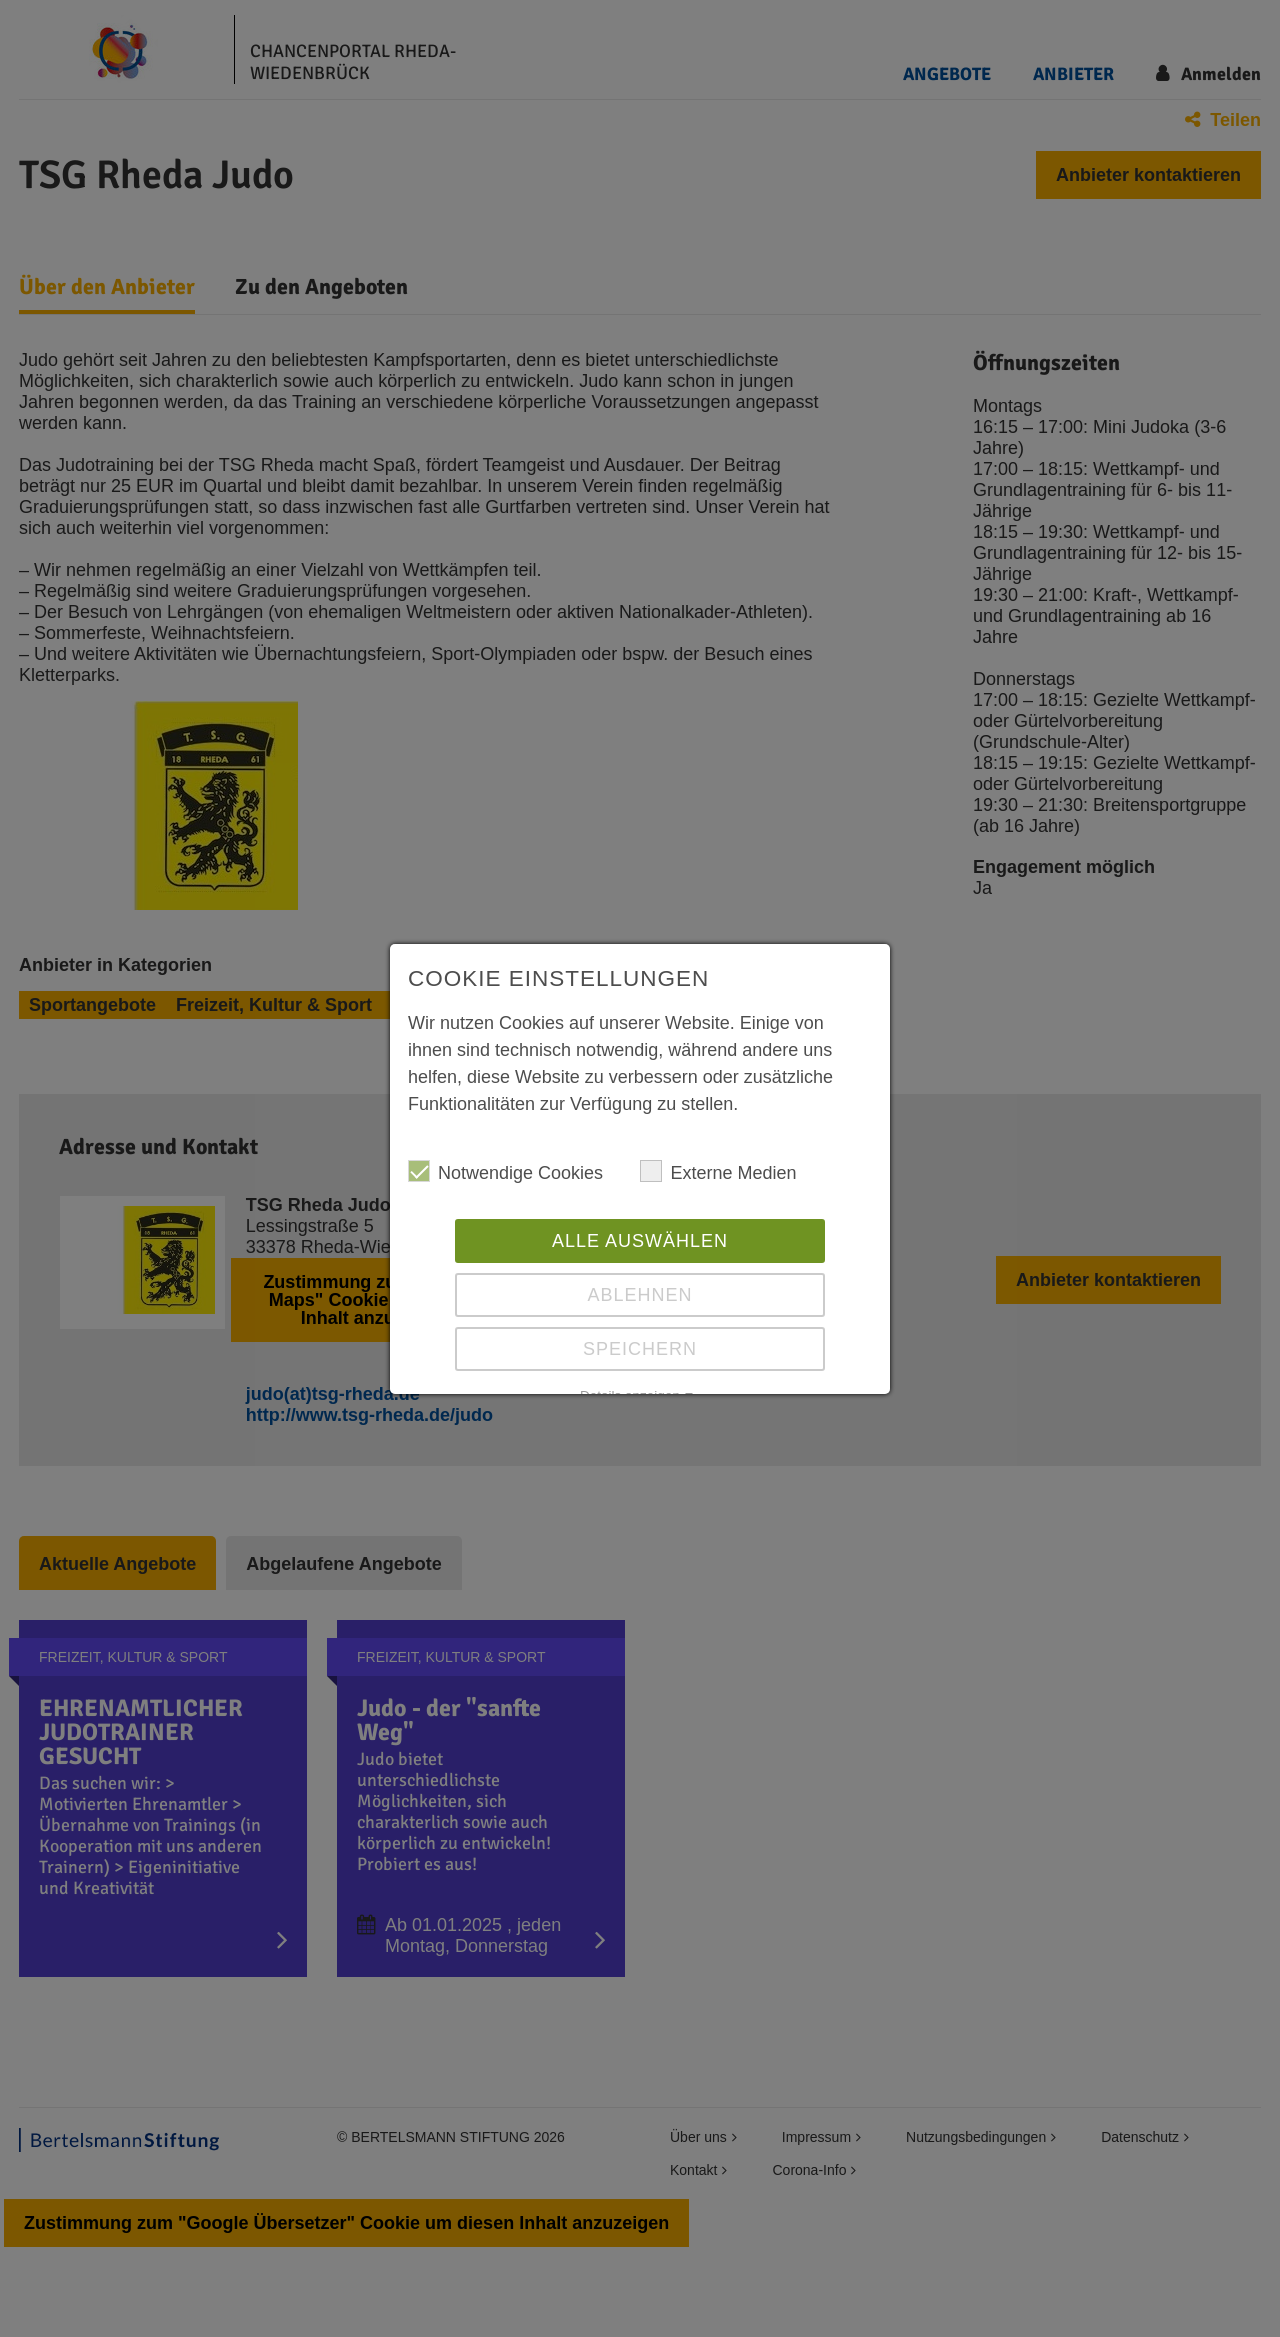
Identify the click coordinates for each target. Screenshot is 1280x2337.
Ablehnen (639, 1295)
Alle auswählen (640, 1241)
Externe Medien (718, 1171)
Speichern (640, 1349)
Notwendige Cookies (505, 1171)
